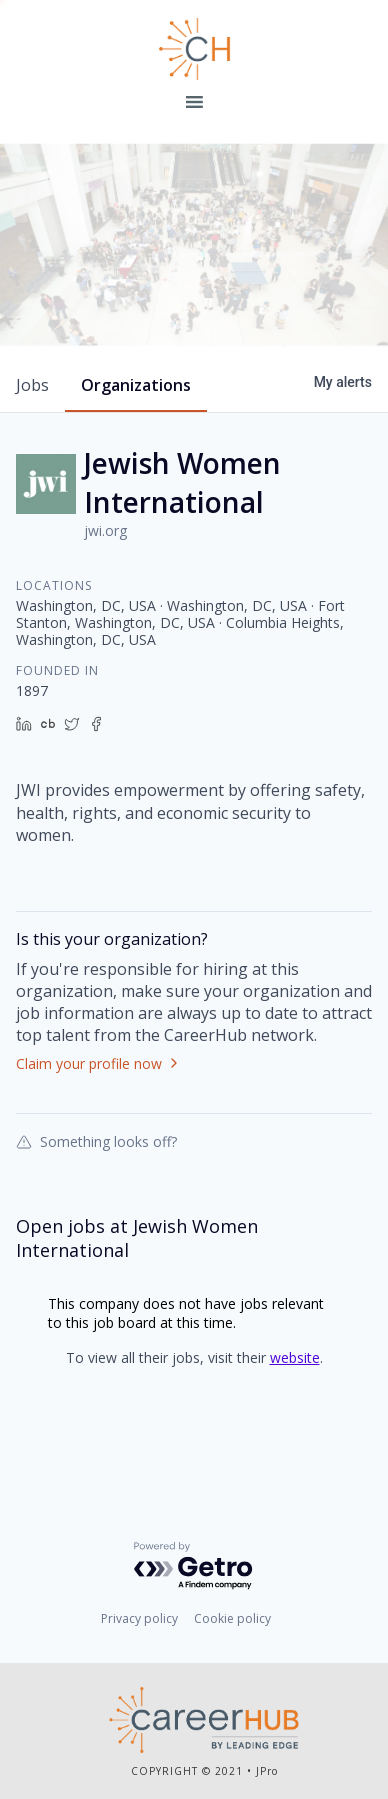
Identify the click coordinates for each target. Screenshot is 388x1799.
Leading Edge (193, 49)
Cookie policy (232, 1622)
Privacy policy (139, 1622)
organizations (136, 419)
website (295, 1391)
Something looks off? (96, 1175)
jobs (32, 419)
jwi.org (105, 564)
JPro (267, 1774)
